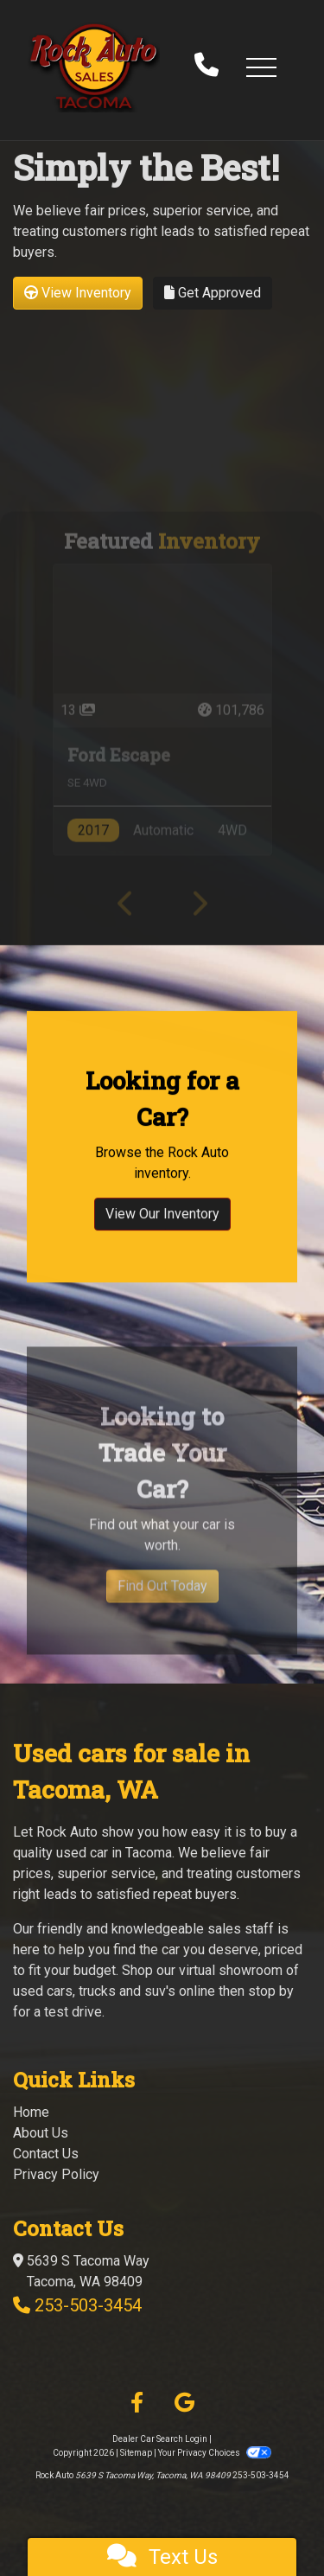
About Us (40, 2133)
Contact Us (46, 2153)
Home (31, 2112)
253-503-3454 (88, 2305)
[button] (261, 66)
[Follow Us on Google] (184, 2403)
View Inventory (77, 292)
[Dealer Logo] (94, 66)
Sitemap (136, 2453)
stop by (271, 1991)
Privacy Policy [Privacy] (56, 2174)
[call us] (206, 66)
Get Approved (212, 292)
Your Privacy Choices (214, 2453)
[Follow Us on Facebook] (136, 2403)
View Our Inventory (162, 1238)
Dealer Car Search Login (159, 2439)
